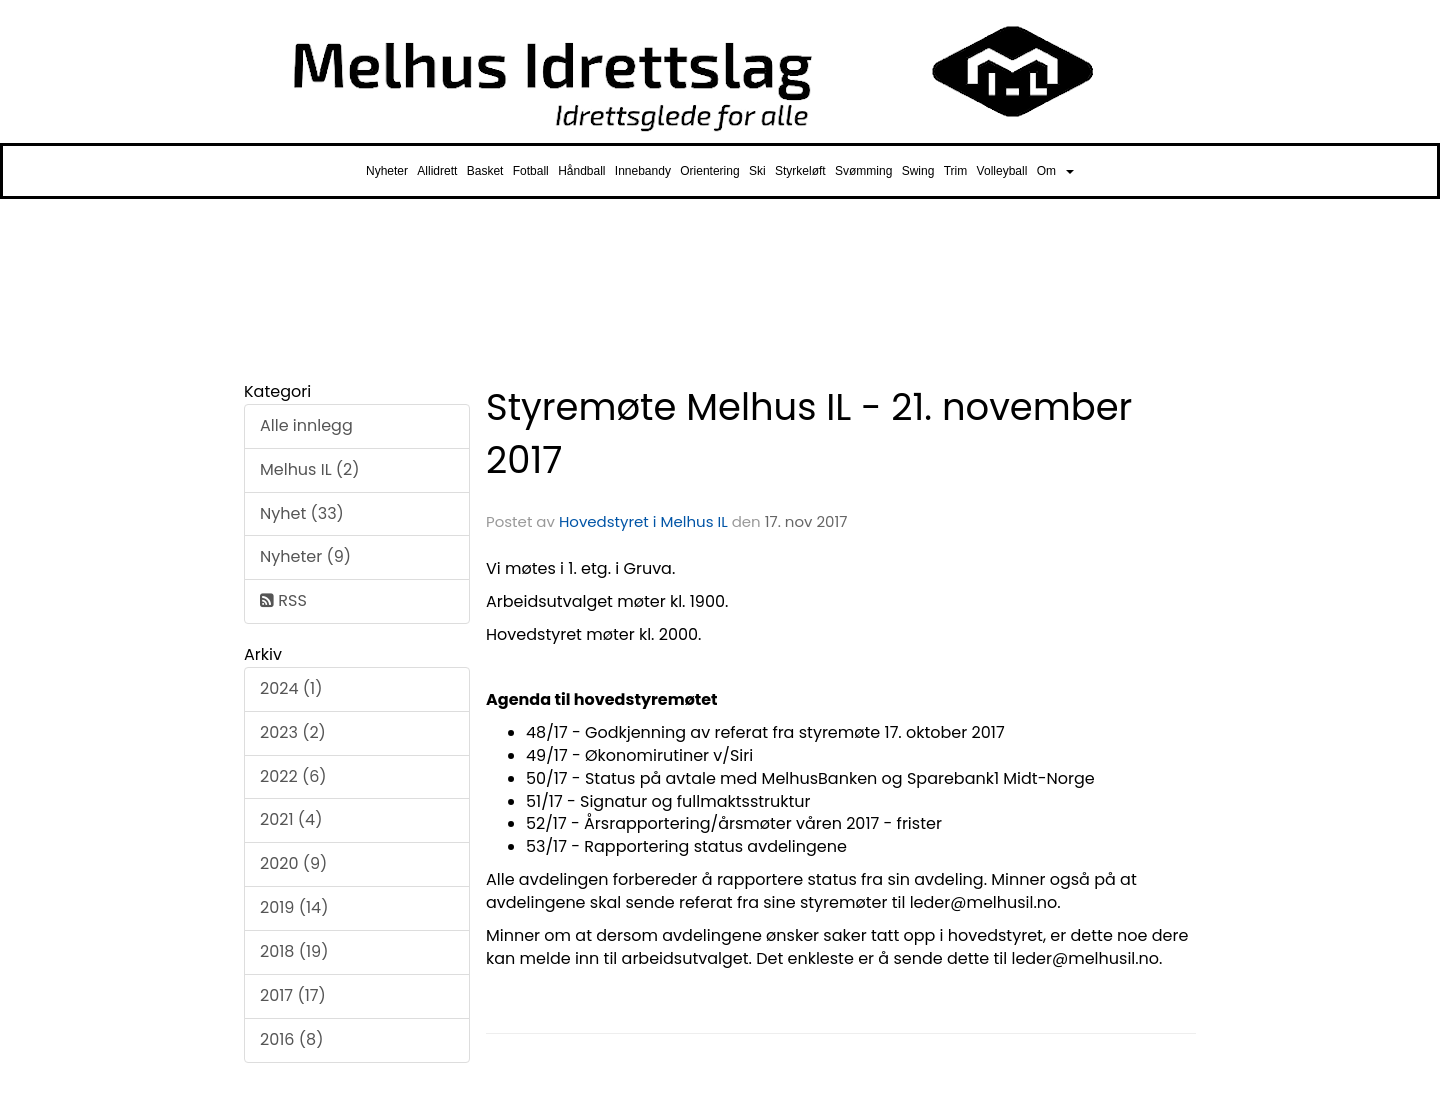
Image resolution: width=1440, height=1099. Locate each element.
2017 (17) (293, 995)
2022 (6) (293, 776)
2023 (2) (293, 732)
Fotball (531, 171)
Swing (918, 171)
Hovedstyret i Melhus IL (643, 521)
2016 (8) (291, 1039)
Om (1055, 171)
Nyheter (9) (305, 556)
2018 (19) (294, 951)
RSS (283, 600)
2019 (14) (294, 907)
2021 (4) (291, 819)
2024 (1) (291, 688)
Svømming (863, 171)
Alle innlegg (306, 425)
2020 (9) (293, 863)
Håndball (581, 171)
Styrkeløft (800, 171)
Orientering (709, 171)
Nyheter (387, 171)
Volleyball (1002, 171)
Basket (485, 171)
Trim (956, 171)
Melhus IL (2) (310, 469)
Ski (757, 171)
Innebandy (643, 171)
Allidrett (437, 171)
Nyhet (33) (302, 513)
